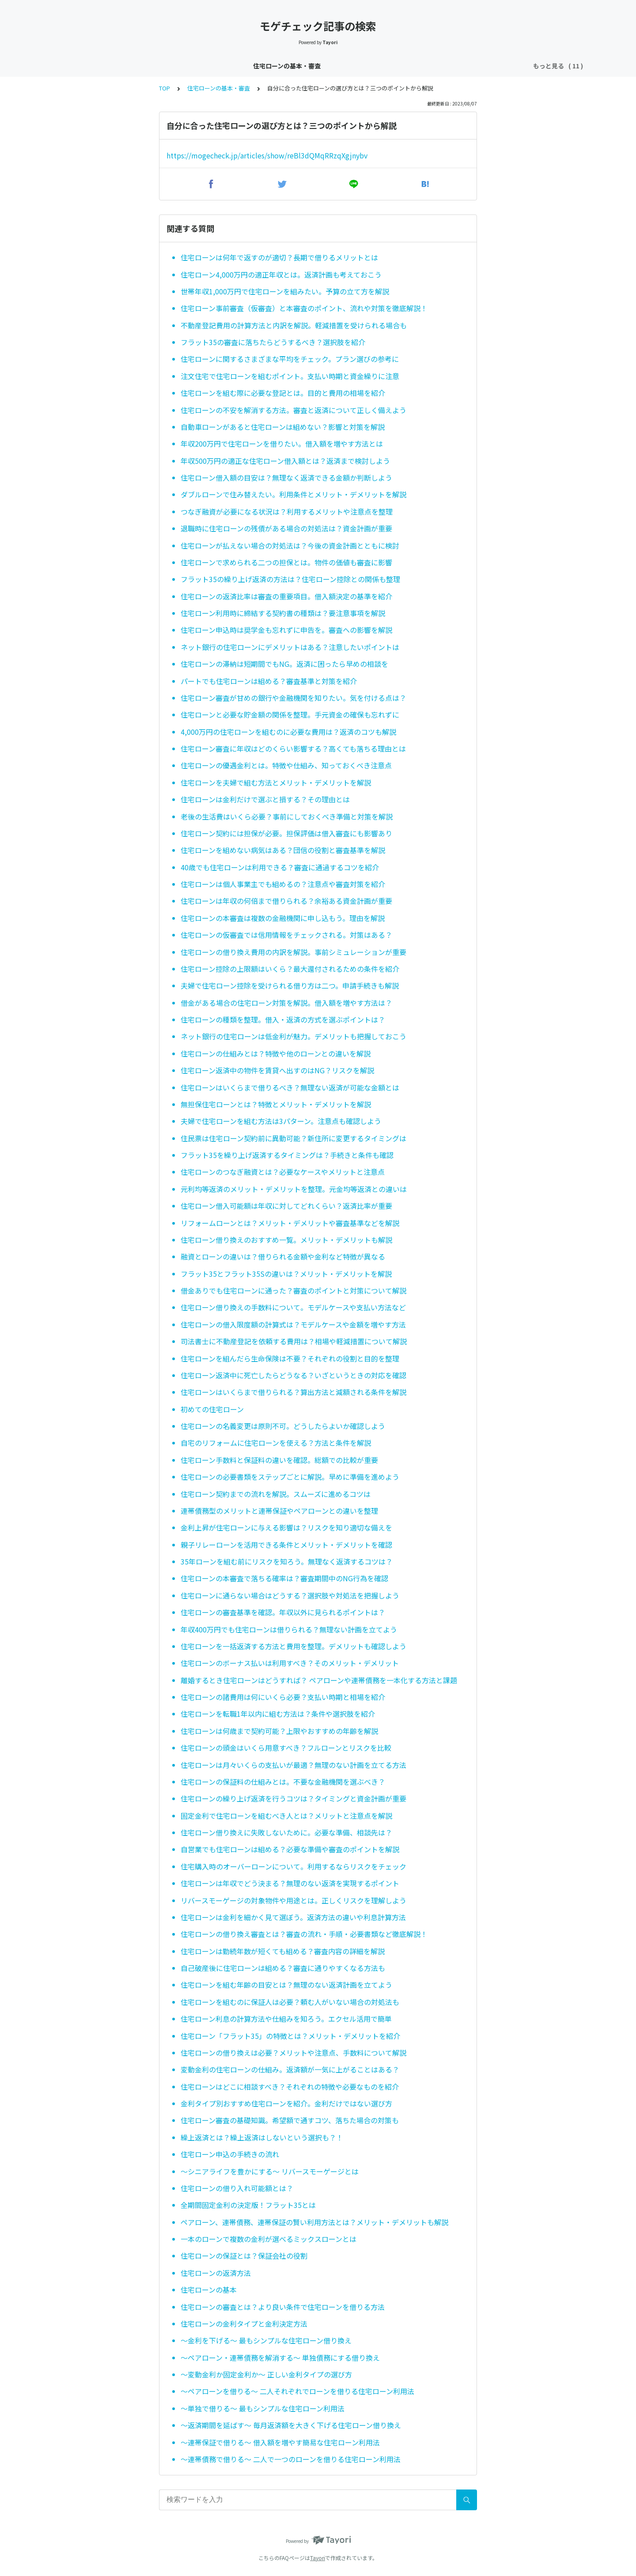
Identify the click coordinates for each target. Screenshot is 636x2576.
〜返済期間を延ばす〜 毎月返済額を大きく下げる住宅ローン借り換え (291, 2425)
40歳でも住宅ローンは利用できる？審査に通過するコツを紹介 (280, 867)
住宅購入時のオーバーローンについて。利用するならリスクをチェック (293, 1866)
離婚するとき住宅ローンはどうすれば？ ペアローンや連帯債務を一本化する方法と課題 (319, 1680)
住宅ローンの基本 (209, 2289)
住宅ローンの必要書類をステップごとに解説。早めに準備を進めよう (290, 1476)
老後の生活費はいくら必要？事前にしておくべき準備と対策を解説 (287, 816)
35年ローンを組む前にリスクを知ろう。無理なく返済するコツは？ (287, 1561)
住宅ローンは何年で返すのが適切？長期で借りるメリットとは (279, 257)
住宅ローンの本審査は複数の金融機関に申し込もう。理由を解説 (283, 918)
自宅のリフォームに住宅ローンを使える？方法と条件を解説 (276, 1442)
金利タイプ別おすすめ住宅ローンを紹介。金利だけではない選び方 (286, 2103)
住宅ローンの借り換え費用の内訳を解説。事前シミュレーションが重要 (293, 952)
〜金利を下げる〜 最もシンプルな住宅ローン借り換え (266, 2340)
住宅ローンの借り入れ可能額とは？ (237, 2188)
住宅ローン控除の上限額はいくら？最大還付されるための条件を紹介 (290, 968)
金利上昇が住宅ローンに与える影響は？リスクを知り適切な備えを (286, 1527)
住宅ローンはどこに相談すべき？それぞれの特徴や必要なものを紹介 (290, 2086)
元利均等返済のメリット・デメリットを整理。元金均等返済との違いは (294, 1189)
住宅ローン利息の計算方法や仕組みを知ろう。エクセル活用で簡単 (286, 2018)
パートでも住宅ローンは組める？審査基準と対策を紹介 (269, 681)
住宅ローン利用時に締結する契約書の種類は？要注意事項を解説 (283, 613)
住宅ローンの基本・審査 (101, 65)
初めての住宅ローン (212, 1409)
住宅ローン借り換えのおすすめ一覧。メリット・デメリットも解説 (286, 1239)
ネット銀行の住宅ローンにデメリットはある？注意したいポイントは (290, 647)
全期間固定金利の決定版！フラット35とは (248, 2205)
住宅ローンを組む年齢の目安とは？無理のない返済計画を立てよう (286, 1984)
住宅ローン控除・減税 (313, 65)
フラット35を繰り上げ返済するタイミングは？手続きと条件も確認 (287, 1155)
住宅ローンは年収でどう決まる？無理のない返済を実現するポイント (290, 1883)
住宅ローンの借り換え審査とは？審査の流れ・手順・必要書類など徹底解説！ (304, 1934)
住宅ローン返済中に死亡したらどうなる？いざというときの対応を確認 (293, 1375)
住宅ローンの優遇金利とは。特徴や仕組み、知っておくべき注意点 (286, 765)
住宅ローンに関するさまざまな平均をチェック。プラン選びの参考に (290, 358)
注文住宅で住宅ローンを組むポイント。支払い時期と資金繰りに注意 (290, 376)
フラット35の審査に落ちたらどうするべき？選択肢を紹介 (273, 342)
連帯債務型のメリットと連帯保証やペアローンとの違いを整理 (279, 1510)
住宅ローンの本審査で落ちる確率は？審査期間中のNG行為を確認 (284, 1578)
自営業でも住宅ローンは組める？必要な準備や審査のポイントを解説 (290, 1849)
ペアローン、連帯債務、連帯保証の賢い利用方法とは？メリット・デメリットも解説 (314, 2222)
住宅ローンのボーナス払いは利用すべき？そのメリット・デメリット (290, 1663)
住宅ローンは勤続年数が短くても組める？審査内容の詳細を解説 (283, 1951)
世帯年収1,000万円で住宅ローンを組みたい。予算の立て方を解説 (285, 291)
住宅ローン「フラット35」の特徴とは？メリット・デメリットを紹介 (290, 2036)
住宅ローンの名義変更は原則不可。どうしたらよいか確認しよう (283, 1426)
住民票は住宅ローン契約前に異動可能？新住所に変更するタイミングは (293, 1138)
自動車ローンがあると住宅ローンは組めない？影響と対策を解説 (283, 426)
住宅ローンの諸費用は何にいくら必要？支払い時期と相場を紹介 (283, 1697)
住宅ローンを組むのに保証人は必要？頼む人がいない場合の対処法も (290, 2002)
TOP (164, 88)
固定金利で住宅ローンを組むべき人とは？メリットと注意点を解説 (286, 1815)
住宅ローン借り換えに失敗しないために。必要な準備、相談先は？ (286, 1832)
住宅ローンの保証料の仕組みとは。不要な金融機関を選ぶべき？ (283, 1781)
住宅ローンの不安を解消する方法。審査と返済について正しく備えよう (293, 410)
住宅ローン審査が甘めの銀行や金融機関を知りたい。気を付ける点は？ (293, 697)
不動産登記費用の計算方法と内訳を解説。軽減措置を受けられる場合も (294, 325)
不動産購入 (495, 65)
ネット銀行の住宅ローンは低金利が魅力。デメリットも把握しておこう (293, 1036)
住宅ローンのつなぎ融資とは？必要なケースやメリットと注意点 (283, 1171)
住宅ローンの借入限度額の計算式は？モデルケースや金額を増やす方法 (293, 1324)
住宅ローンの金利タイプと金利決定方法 (244, 2323)
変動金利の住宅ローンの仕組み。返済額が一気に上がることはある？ (290, 2069)
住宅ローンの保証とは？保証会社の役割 (244, 2255)
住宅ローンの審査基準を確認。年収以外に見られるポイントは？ (283, 1612)
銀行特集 (455, 65)
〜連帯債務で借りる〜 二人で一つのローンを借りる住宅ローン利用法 (291, 2459)
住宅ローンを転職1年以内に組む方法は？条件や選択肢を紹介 (278, 1713)
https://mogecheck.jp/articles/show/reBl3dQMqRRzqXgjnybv (267, 155)
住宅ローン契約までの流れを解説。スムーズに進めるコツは (276, 1494)
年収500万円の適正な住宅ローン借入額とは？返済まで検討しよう (285, 460)
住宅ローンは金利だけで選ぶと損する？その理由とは (265, 799)
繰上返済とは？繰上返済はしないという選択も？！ (262, 2137)
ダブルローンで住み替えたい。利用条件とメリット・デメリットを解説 (293, 494)
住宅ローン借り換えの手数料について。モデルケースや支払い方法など (293, 1307)
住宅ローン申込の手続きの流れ (230, 2154)
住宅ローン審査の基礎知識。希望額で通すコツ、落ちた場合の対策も (290, 2120)
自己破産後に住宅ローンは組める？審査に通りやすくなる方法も (283, 1968)
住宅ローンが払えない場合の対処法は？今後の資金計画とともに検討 (290, 545)
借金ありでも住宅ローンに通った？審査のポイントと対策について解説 (293, 1290)
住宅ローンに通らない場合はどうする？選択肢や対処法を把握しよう (290, 1595)
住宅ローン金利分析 (242, 65)
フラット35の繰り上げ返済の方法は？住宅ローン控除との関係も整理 (290, 579)
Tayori (317, 2557)
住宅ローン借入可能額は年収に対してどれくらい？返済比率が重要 (286, 1205)
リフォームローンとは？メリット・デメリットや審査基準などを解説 (290, 1223)
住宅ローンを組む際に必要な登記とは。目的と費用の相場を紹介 (283, 392)
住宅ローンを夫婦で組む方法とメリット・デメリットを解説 (276, 782)
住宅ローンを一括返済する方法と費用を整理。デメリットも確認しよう (293, 1646)
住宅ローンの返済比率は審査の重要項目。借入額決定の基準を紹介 (286, 596)
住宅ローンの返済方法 (216, 2273)
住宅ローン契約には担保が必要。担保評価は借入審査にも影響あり (286, 833)
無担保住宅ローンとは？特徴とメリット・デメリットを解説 (276, 1104)
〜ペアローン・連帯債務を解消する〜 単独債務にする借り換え (280, 2357)
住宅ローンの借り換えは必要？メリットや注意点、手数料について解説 (293, 2052)
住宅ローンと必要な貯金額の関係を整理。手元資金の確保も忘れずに (290, 714)
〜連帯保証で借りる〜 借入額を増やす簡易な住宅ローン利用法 (280, 2442)
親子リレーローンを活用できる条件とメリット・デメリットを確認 (286, 1544)
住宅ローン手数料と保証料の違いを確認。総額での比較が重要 (279, 1460)
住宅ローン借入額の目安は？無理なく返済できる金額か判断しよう (286, 477)
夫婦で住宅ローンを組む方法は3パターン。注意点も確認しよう (281, 1121)
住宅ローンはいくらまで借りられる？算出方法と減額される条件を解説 (293, 1392)
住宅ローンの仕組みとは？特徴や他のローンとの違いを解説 (276, 1053)
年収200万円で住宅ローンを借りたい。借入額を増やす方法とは (282, 443)
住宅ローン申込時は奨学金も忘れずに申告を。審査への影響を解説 (286, 629)
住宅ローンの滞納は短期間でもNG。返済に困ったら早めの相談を (284, 663)
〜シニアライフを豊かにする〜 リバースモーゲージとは (270, 2171)
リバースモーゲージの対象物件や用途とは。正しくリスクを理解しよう (293, 1900)
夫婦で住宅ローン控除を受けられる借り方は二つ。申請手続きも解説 (290, 985)
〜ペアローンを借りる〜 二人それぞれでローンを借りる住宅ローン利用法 (297, 2391)
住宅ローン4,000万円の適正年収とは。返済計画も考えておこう (281, 274)
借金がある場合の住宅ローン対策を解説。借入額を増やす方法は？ (286, 1002)
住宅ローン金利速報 (174, 65)
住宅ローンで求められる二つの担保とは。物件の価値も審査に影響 (286, 562)
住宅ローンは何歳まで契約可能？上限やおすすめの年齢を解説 (279, 1731)
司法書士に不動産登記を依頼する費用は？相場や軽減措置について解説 (294, 1341)
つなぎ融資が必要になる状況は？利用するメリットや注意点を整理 (287, 511)
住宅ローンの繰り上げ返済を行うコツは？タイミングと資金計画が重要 (293, 1798)
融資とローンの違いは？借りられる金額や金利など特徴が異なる (283, 1256)
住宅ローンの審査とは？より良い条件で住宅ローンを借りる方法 (283, 2306)
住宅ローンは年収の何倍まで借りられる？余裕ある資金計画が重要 (286, 900)
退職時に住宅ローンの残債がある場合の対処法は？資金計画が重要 (286, 528)
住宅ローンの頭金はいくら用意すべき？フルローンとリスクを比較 (286, 1747)
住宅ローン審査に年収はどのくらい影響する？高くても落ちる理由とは (293, 748)
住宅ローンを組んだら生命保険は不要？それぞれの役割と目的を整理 (290, 1358)
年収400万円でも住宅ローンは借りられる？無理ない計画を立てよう (289, 1629)
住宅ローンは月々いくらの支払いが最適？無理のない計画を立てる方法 (293, 1765)
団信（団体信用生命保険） (393, 65)
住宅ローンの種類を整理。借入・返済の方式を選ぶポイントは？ (283, 1019)
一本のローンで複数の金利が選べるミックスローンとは (268, 2239)
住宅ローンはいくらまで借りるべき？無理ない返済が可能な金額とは (290, 1087)
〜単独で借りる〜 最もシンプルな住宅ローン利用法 (262, 2408)
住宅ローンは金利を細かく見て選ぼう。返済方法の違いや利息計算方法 (293, 1917)
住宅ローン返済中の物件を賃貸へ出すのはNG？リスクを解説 (277, 1070)
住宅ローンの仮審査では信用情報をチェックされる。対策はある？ (286, 934)
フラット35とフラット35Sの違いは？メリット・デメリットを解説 (286, 1273)
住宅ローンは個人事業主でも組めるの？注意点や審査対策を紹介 (283, 884)
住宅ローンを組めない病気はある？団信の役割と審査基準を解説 (283, 850)
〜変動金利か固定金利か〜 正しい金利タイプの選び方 (266, 2374)
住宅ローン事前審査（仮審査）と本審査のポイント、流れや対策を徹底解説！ (304, 308)
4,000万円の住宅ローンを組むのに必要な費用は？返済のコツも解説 (288, 731)
